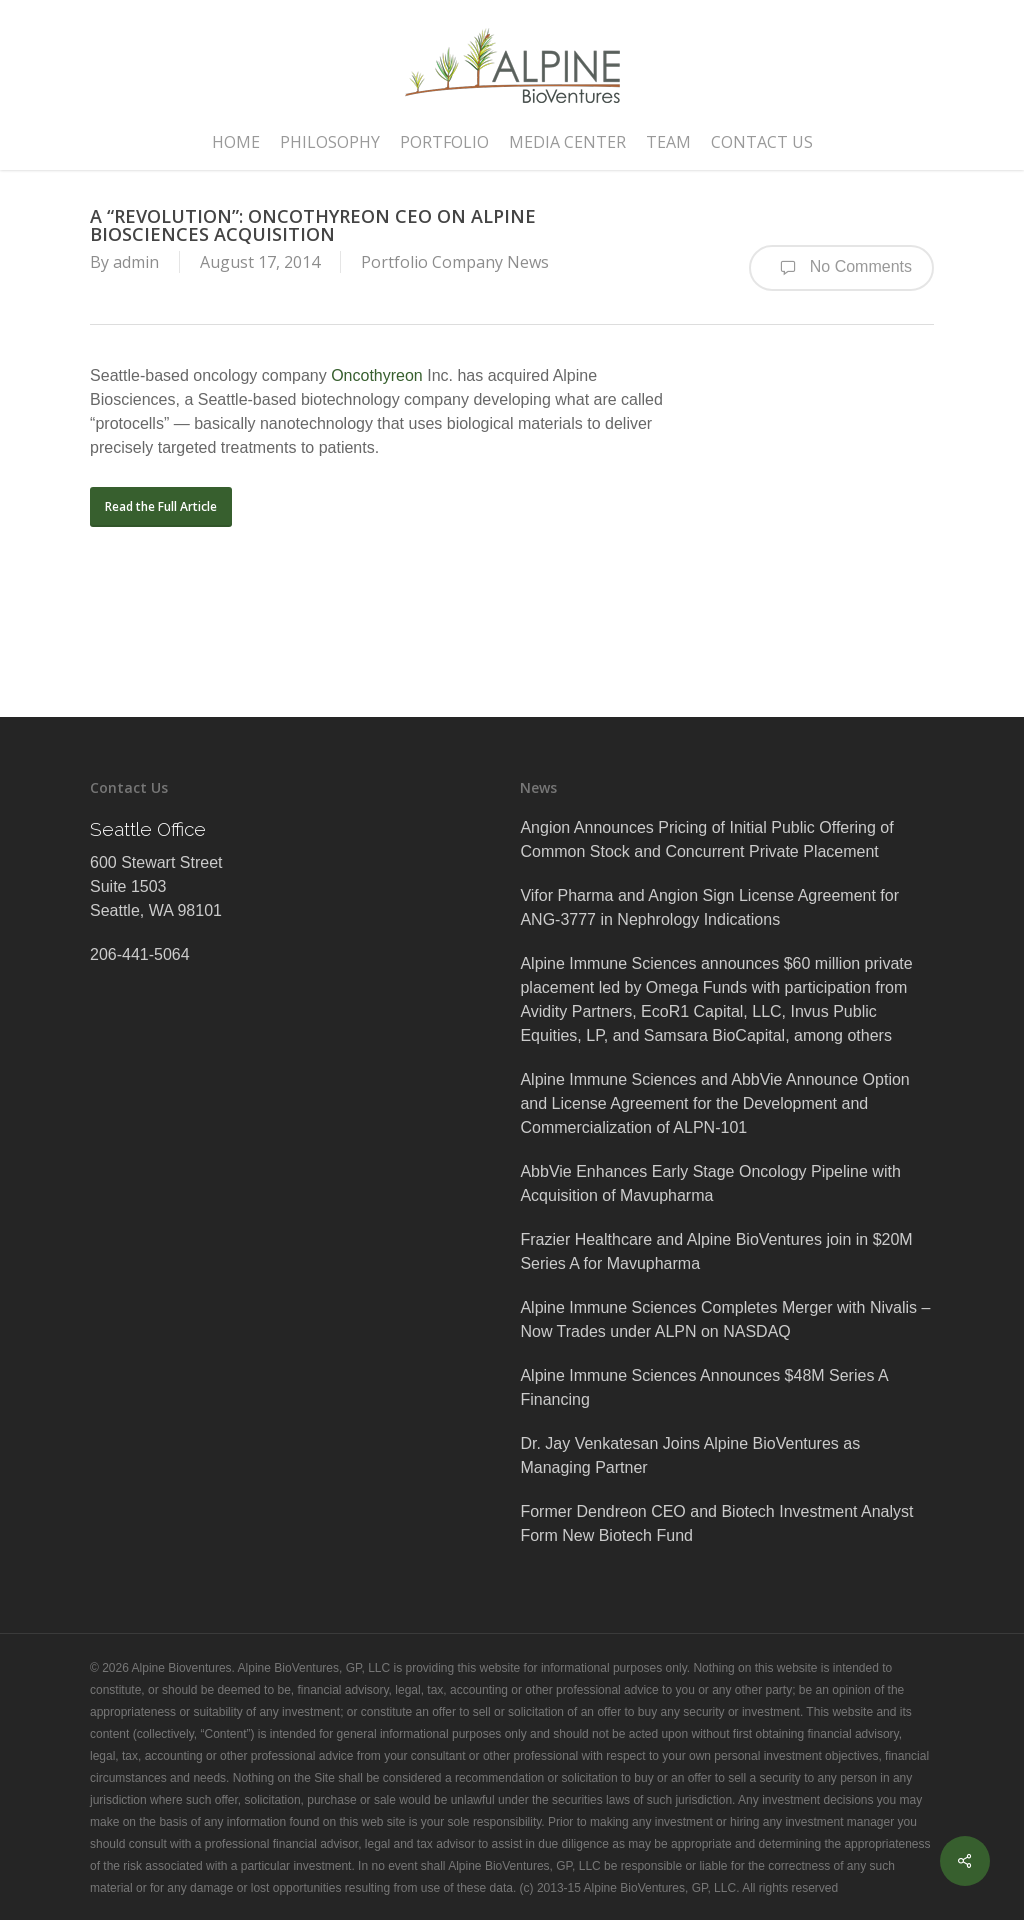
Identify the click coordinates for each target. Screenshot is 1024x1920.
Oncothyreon (377, 375)
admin (136, 262)
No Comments (841, 268)
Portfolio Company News (455, 262)
